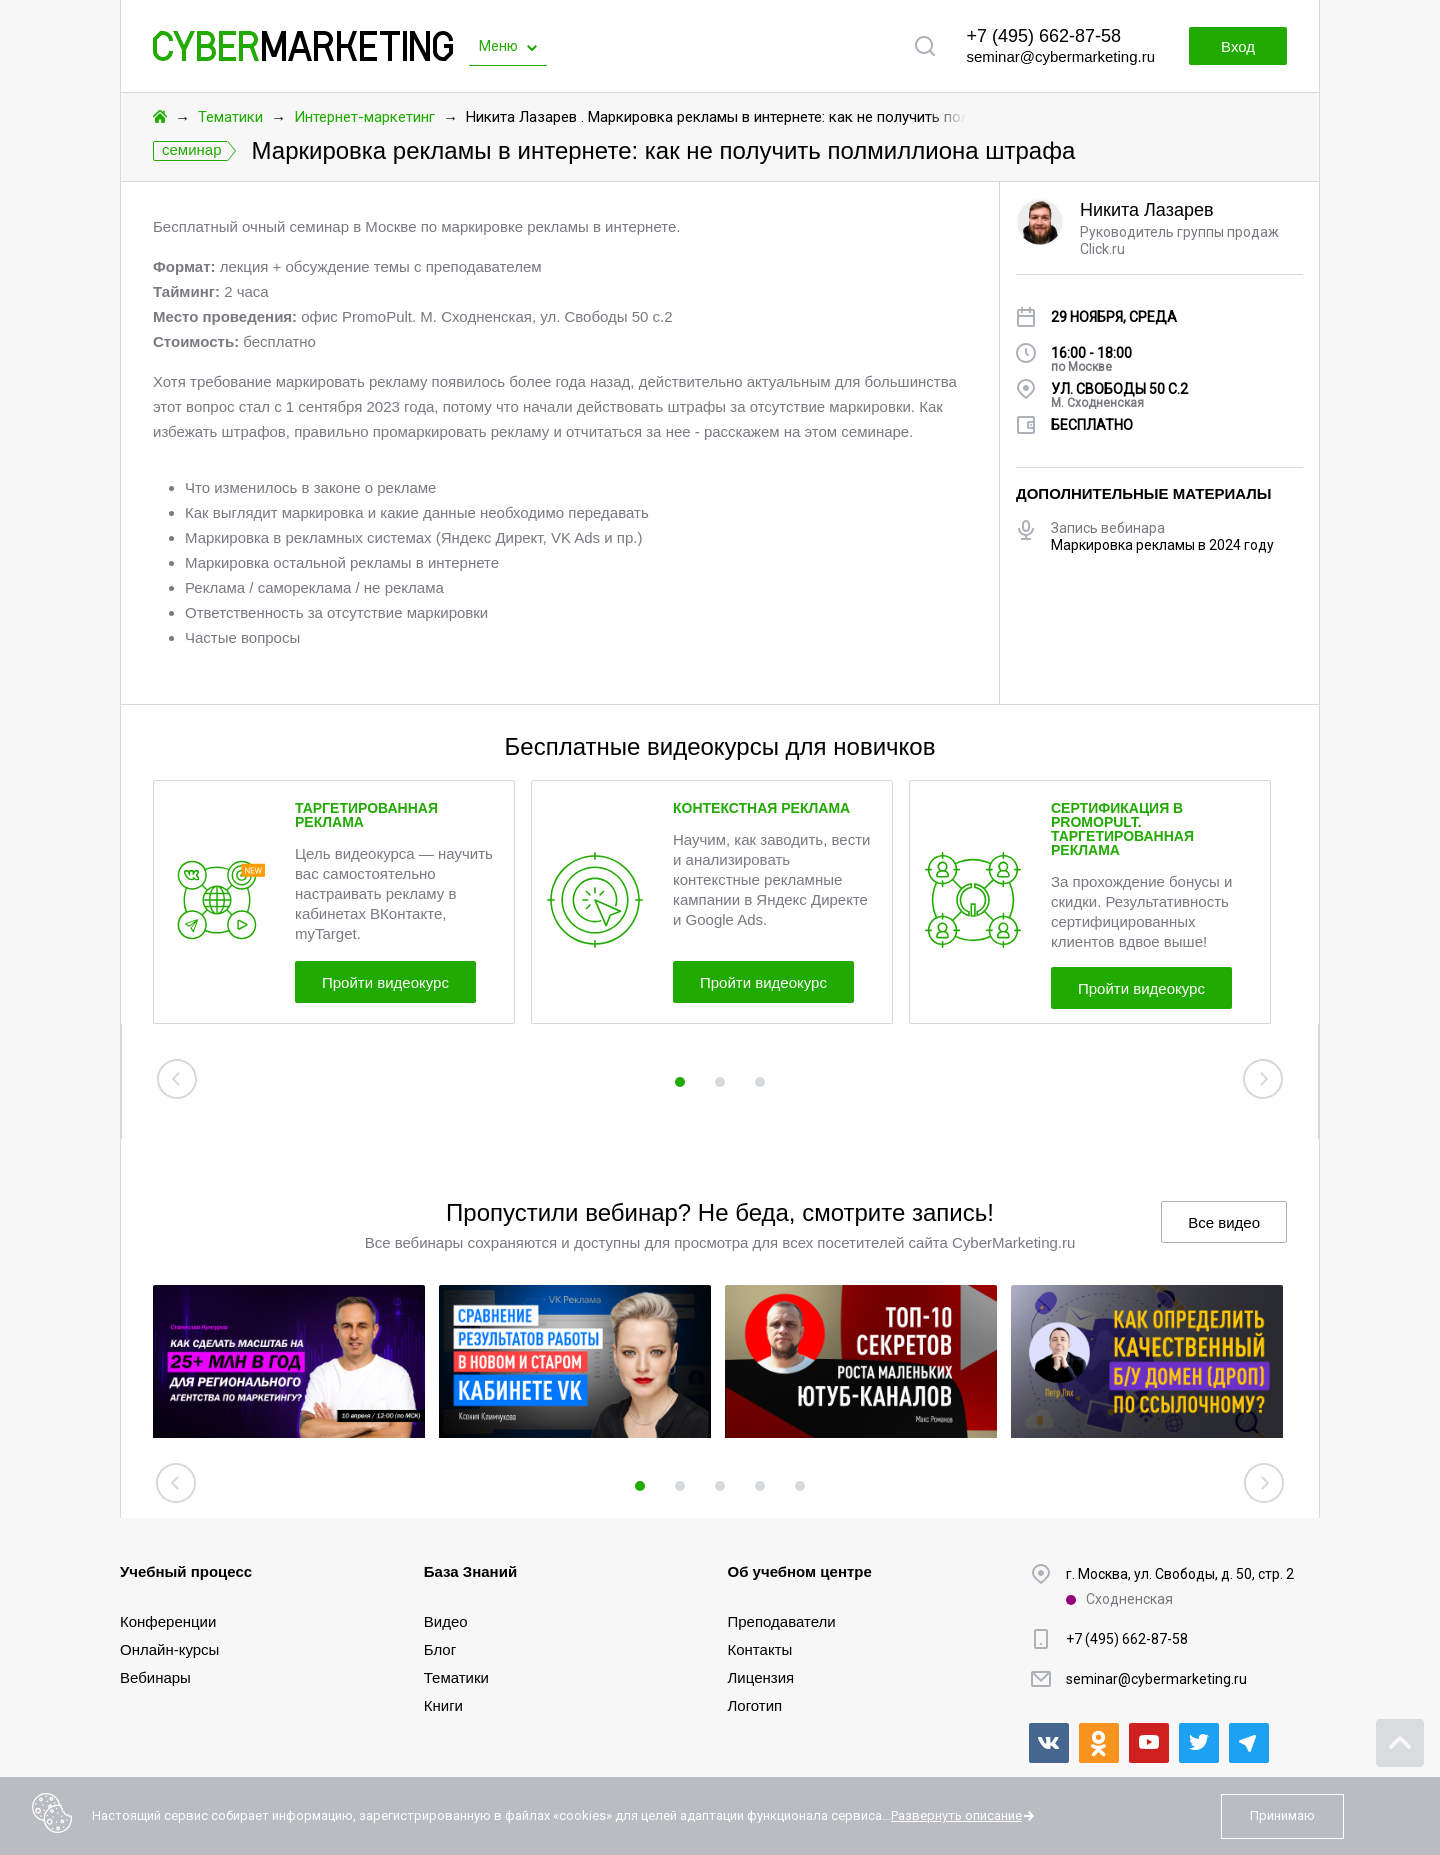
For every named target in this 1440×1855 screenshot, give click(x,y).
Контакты (760, 1649)
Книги (443, 1705)
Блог (440, 1649)
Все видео (1224, 1222)
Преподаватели (782, 1621)
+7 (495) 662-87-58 (1043, 36)
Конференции (168, 1621)
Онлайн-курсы (169, 1649)
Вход (1238, 46)
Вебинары (155, 1677)
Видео (446, 1621)
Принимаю (1282, 1815)
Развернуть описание (956, 1815)
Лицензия (761, 1677)
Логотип (755, 1705)
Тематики (230, 117)
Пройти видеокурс (385, 982)
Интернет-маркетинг (364, 117)
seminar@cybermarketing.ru (1060, 56)
